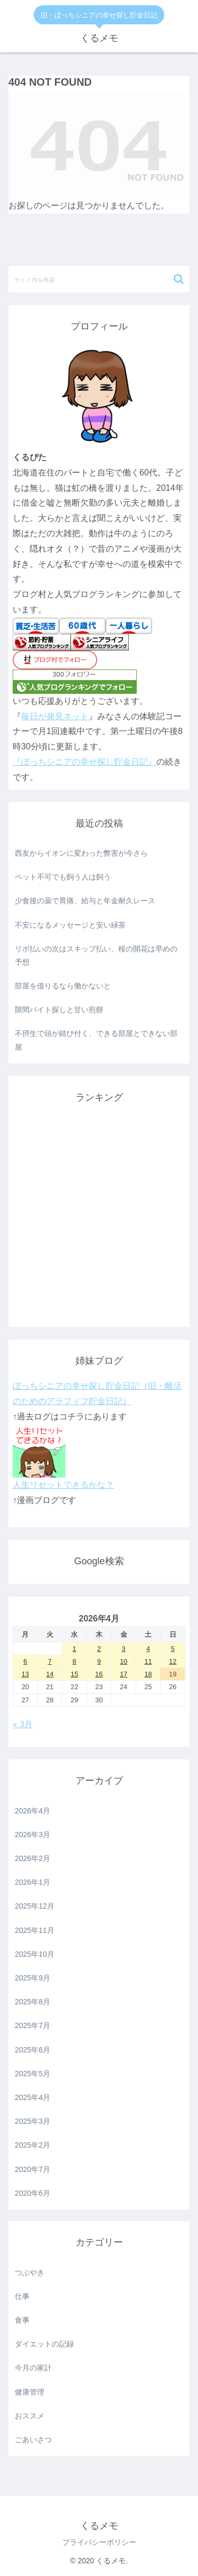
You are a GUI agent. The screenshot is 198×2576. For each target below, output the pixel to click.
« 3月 (23, 1724)
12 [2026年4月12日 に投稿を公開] (172, 1661)
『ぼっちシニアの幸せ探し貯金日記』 (84, 761)
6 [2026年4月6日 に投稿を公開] (25, 1661)
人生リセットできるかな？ (63, 1484)
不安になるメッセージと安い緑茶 (70, 925)
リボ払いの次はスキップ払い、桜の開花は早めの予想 (96, 955)
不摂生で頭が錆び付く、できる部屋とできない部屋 (96, 1040)
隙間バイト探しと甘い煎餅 (59, 1009)
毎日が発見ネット (55, 716)
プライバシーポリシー (99, 2542)
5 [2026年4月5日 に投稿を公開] (173, 1649)
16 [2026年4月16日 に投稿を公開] (98, 1674)
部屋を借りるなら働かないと (63, 986)
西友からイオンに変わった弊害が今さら (81, 853)
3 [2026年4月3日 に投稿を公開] (123, 1649)
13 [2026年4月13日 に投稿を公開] (25, 1674)
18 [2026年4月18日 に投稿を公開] (148, 1674)
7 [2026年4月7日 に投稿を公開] (50, 1661)
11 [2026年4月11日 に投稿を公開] (148, 1661)
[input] (99, 279)
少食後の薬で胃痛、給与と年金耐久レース (85, 900)
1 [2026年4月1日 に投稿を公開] (74, 1649)
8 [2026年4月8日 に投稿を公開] (74, 1661)
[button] (178, 279)
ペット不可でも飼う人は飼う (63, 877)
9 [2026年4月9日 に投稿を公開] (99, 1661)
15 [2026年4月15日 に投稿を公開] (74, 1674)
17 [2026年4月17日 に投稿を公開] (123, 1674)
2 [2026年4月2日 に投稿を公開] (99, 1649)
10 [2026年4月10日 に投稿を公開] (123, 1661)
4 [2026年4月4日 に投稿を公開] (148, 1649)
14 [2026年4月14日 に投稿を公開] (49, 1674)
